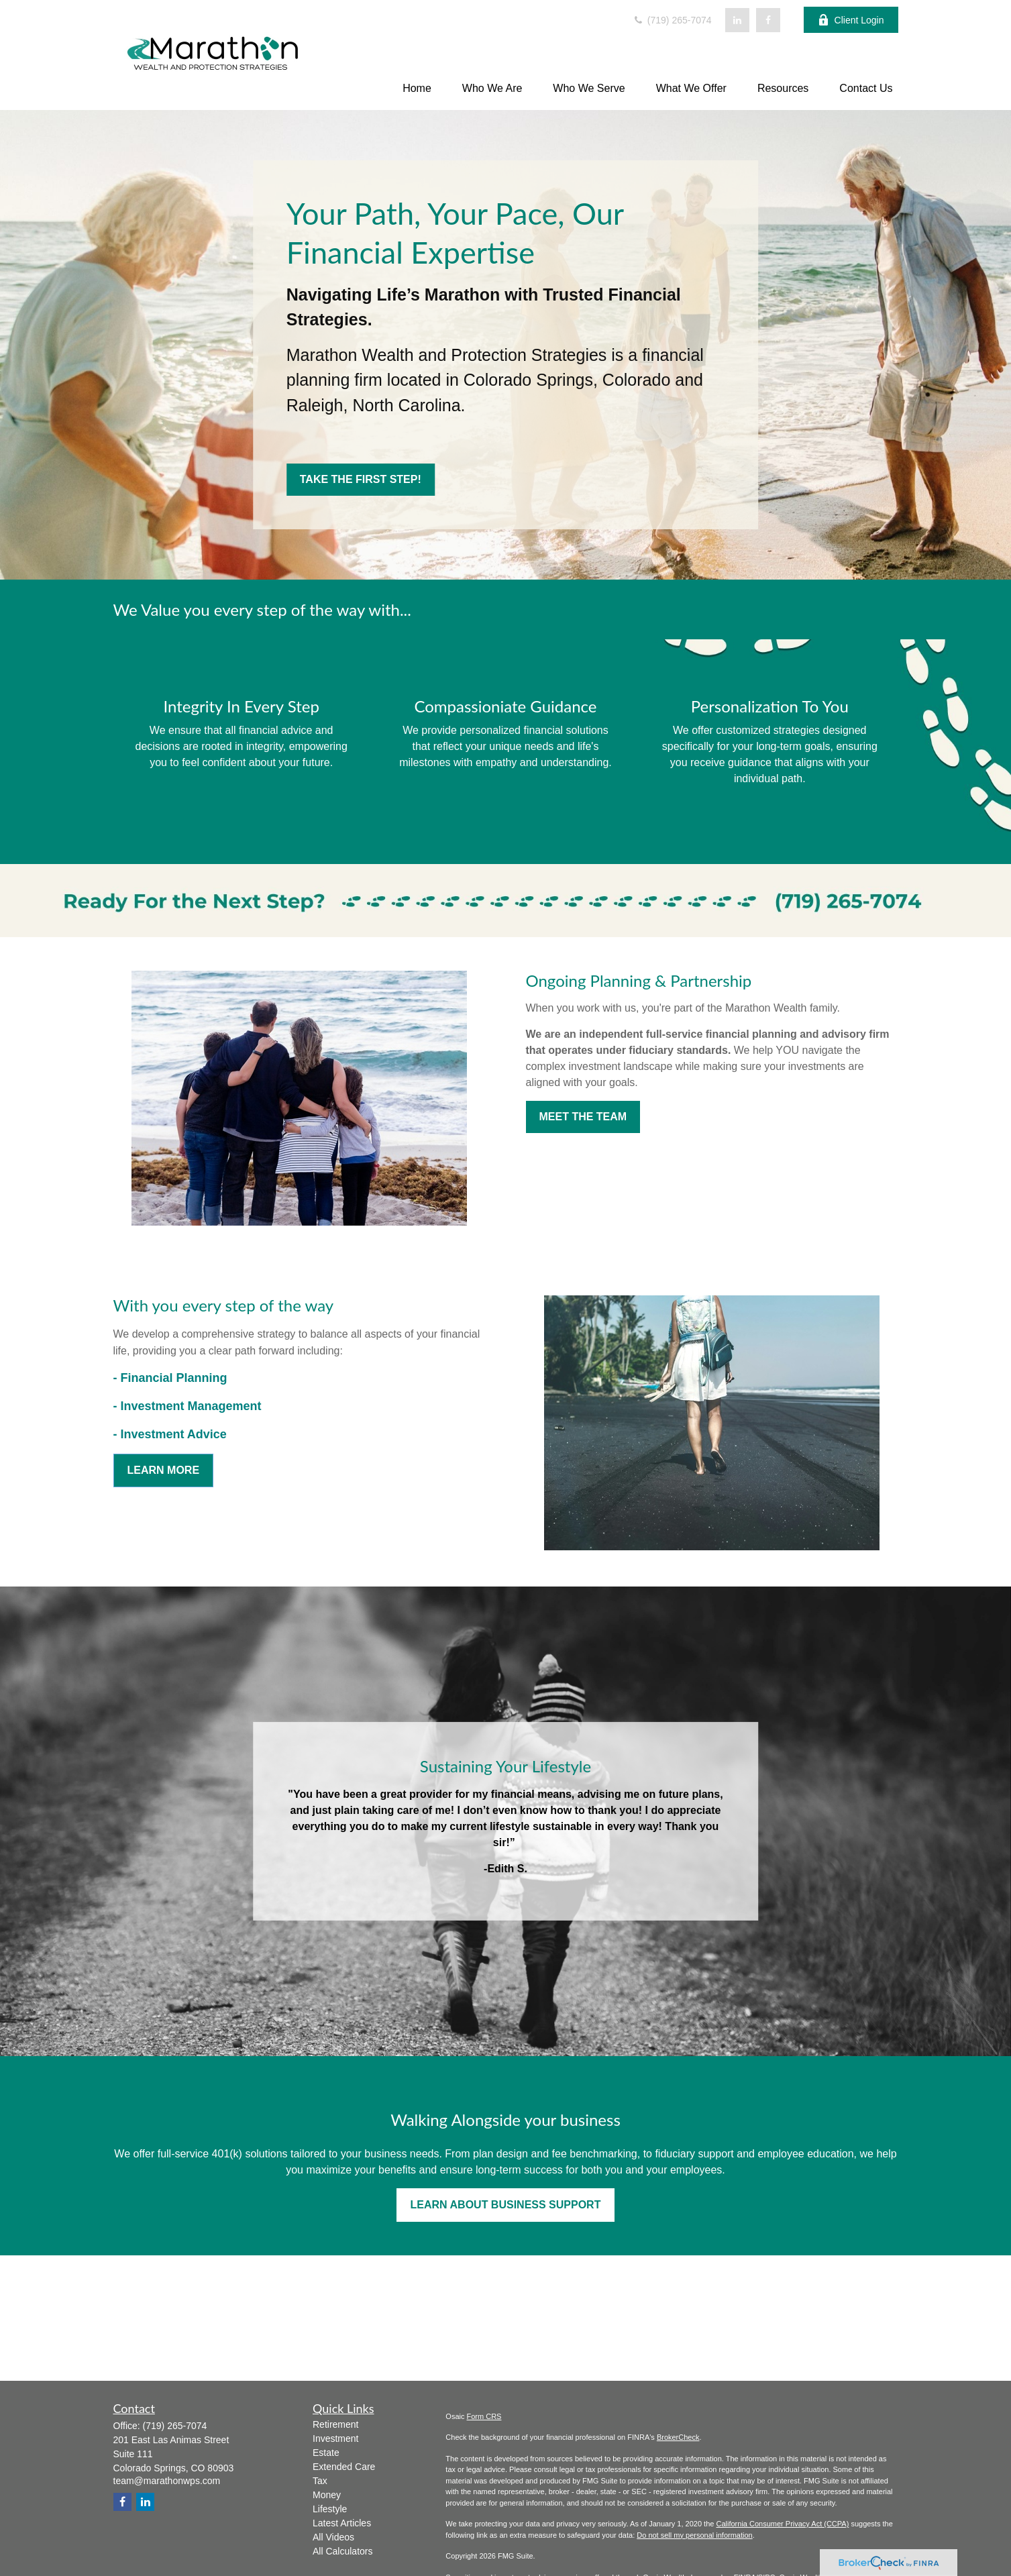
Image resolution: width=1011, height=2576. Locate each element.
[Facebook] (768, 20)
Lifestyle (330, 2509)
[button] (417, 88)
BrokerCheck (678, 2437)
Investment (335, 2438)
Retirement (335, 2424)
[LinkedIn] (737, 20)
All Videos (333, 2537)
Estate (326, 2452)
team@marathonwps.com (167, 2480)
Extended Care (344, 2466)
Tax (320, 2480)
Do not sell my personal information (694, 2535)
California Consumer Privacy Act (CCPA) (782, 2524)
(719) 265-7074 (672, 20)
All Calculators (342, 2551)
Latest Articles (342, 2523)
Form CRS (484, 2416)
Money (327, 2494)
